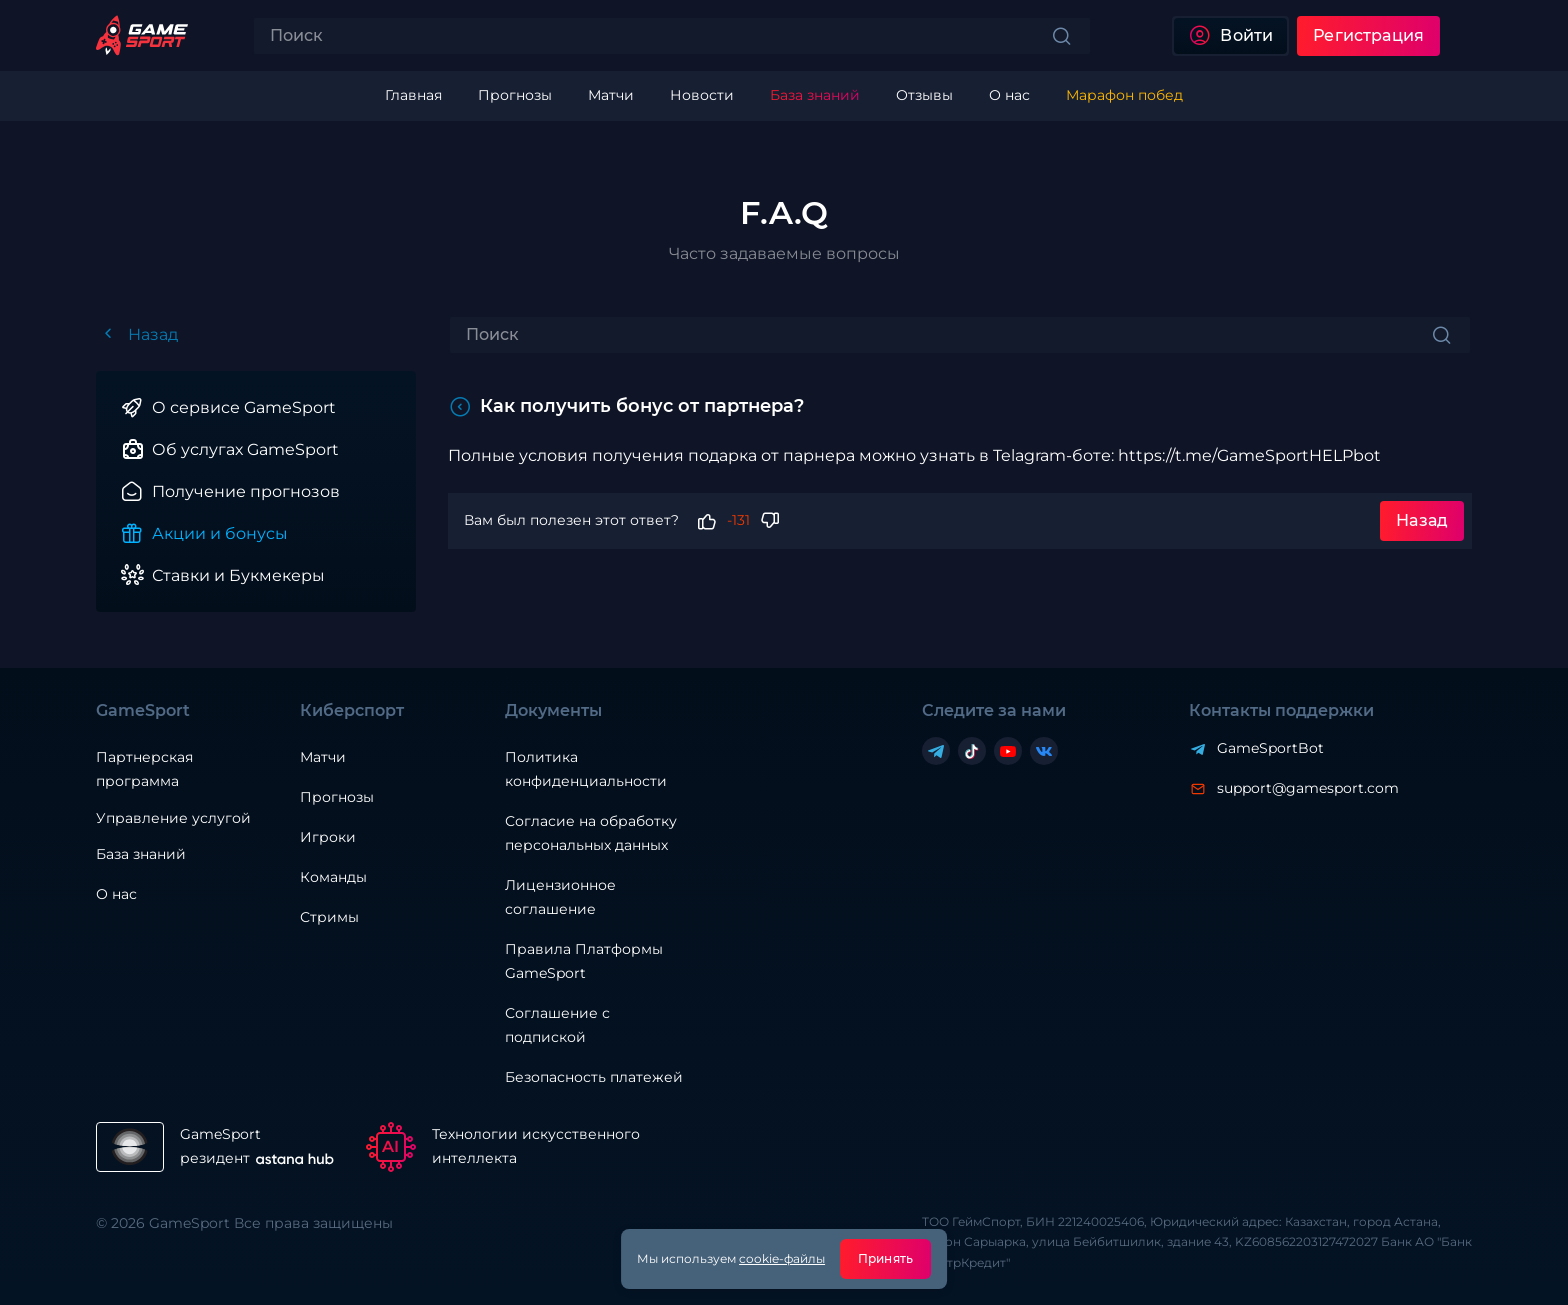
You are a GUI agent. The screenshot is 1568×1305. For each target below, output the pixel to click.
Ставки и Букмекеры (238, 575)
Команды (333, 877)
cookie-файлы (782, 1258)
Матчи (323, 757)
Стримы (329, 917)
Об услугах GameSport (245, 449)
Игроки (328, 837)
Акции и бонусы (220, 533)
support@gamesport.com (1308, 788)
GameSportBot (1270, 748)
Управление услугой (173, 818)
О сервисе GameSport (244, 407)
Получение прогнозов (246, 491)
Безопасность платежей (594, 1077)
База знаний (141, 854)
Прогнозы (337, 797)
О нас (116, 894)
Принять (885, 1258)
